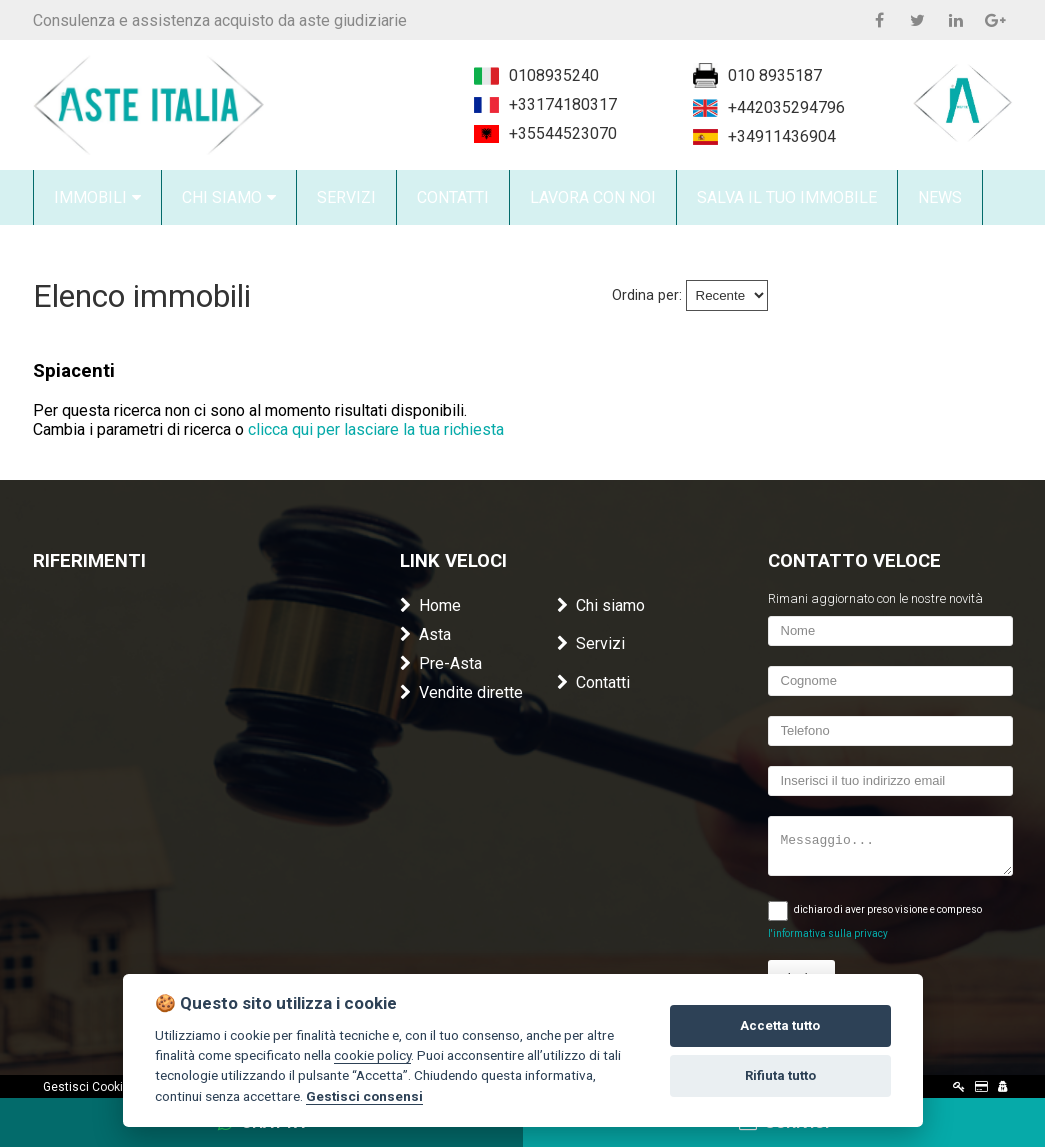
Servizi (591, 643)
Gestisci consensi (364, 1096)
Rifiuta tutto (780, 1075)
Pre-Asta (441, 663)
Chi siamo (601, 605)
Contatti (593, 682)
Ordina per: (647, 295)
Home (430, 605)
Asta (425, 634)
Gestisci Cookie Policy (104, 1087)
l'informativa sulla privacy (828, 933)
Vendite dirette (461, 692)
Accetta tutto (780, 1025)
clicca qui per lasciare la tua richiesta (376, 429)
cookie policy (372, 1055)
